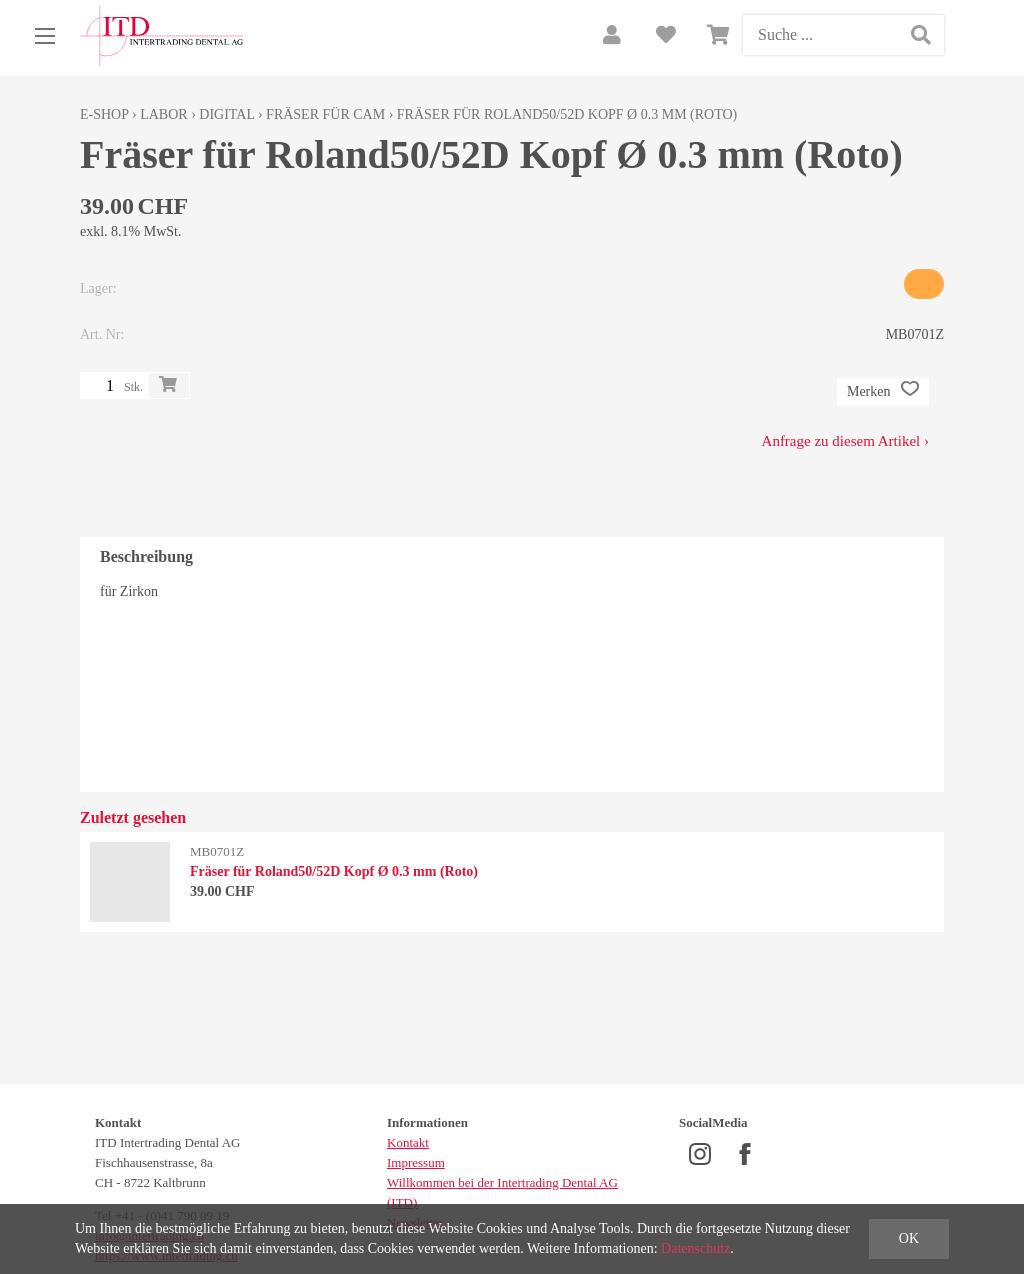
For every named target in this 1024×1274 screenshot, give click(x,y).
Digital (226, 114)
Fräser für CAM (325, 114)
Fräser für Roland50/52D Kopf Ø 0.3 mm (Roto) (567, 114)
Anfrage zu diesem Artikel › (845, 441)
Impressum (416, 1162)
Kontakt (408, 1142)
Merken (883, 392)
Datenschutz (695, 1248)
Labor (163, 114)
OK (909, 1238)
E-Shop (104, 114)
